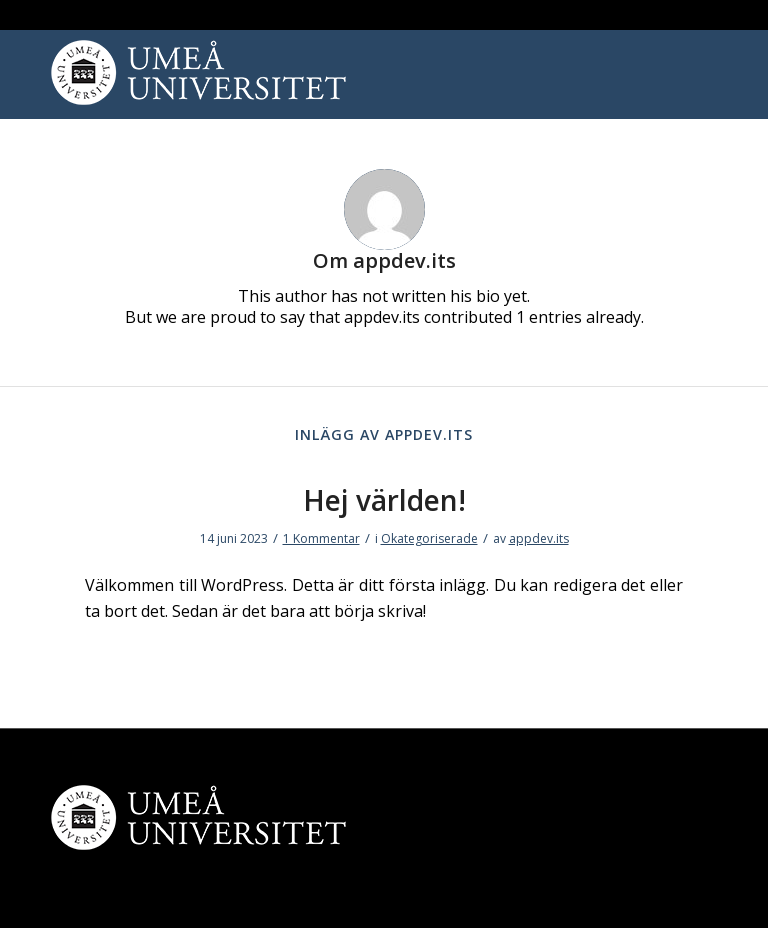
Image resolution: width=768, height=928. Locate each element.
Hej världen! (384, 500)
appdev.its (539, 538)
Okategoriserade (429, 538)
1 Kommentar (321, 538)
